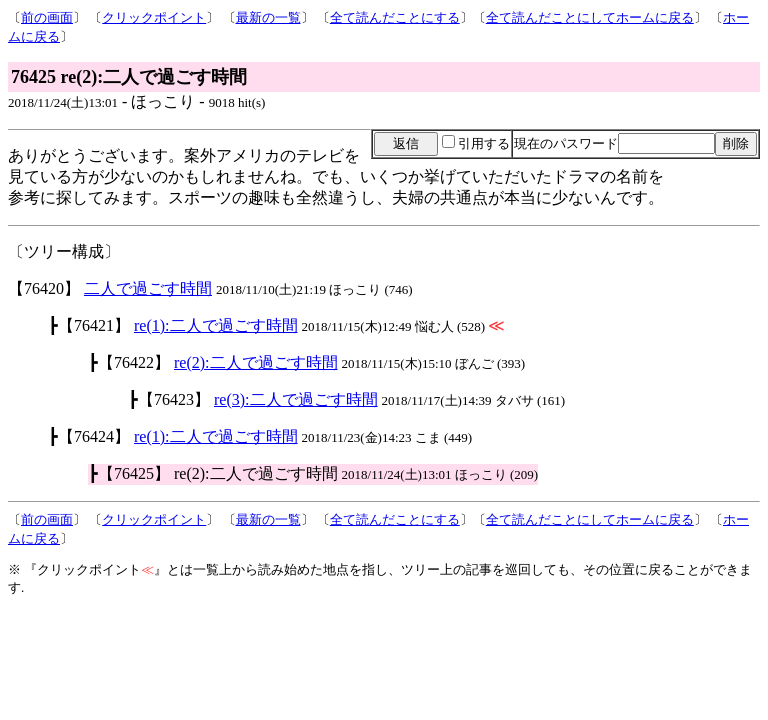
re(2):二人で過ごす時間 (256, 362)
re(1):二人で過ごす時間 (216, 325)
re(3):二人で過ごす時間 (296, 399)
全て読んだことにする (395, 17)
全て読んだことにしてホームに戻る (590, 17)
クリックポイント (154, 17)
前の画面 (47, 17)
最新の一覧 (268, 17)
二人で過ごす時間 (148, 288)
